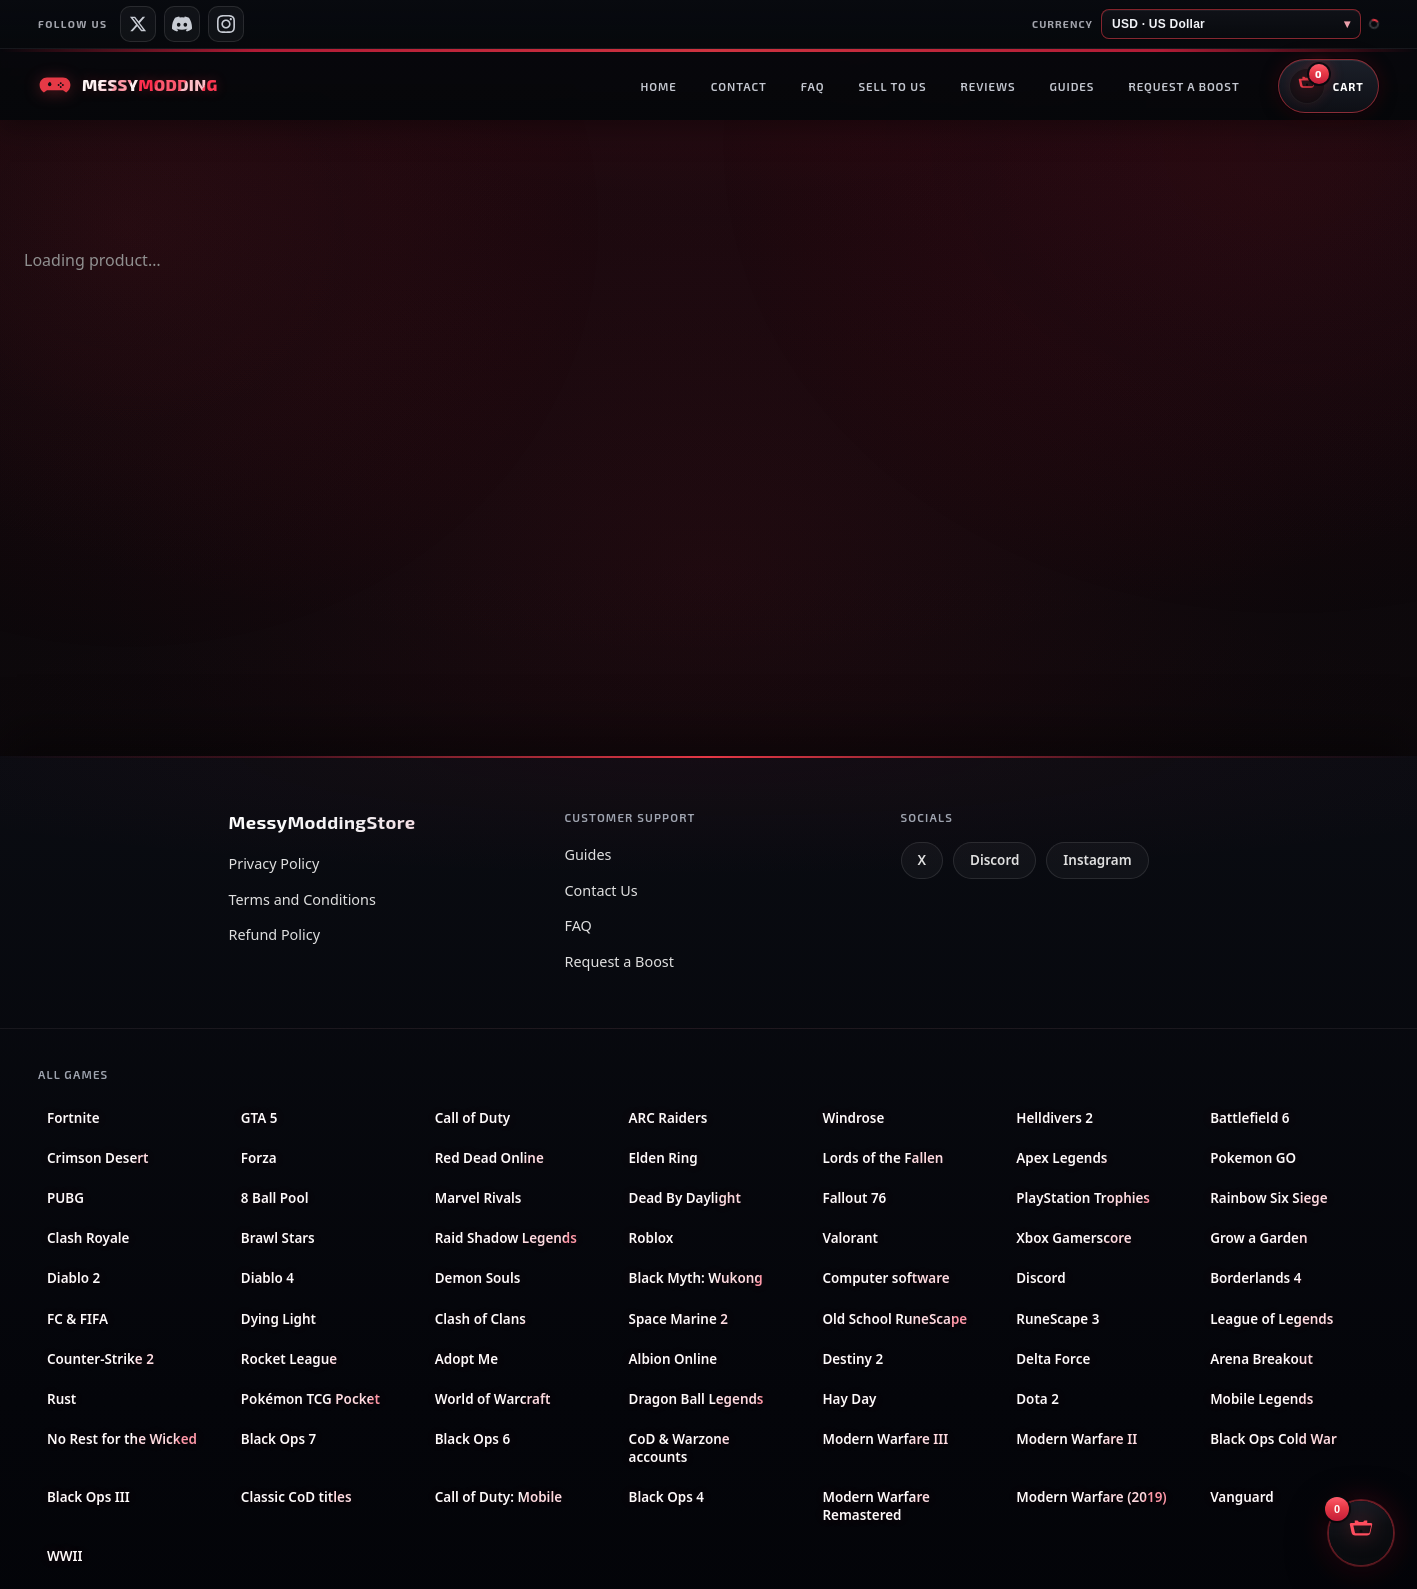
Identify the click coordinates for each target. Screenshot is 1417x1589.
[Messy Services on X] (138, 24)
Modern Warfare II (1076, 1439)
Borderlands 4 (1255, 1278)
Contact (739, 86)
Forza (259, 1158)
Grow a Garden (1258, 1238)
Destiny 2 (852, 1359)
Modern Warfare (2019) (1091, 1497)
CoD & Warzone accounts (679, 1448)
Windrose (853, 1118)
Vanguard (1241, 1497)
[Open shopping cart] (1328, 86)
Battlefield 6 (1249, 1118)
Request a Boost (619, 961)
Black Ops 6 (472, 1439)
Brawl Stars (278, 1238)
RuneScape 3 (1057, 1319)
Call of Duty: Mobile (498, 1497)
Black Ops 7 (278, 1439)
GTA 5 (259, 1118)
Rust (61, 1399)
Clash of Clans (480, 1319)
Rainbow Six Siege (1269, 1198)
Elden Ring (663, 1158)
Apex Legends (1061, 1158)
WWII (65, 1556)
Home (658, 86)
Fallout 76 (854, 1198)
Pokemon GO (1253, 1158)
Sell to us (892, 86)
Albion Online (673, 1359)
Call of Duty (473, 1118)
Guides (1072, 86)
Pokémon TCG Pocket (310, 1399)
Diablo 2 (73, 1278)
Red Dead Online (489, 1158)
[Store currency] (1231, 24)
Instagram (1097, 860)
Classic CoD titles (296, 1497)
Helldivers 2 (1054, 1118)
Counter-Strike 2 (100, 1359)
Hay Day (849, 1399)
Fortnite (73, 1118)
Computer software (885, 1278)
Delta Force (1053, 1359)
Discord (994, 860)
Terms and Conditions (302, 899)
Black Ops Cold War (1273, 1439)
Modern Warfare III (885, 1439)
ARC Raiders (668, 1118)
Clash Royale (88, 1238)
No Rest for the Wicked (122, 1439)
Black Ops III (88, 1497)
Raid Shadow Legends (506, 1238)
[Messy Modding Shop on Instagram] (226, 24)
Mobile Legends (1261, 1399)
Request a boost (1183, 86)
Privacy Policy (274, 863)
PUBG (65, 1198)
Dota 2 (1037, 1399)
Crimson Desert (98, 1158)
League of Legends (1271, 1319)
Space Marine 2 (678, 1319)
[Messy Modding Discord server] (182, 24)
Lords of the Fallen (882, 1158)
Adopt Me (466, 1359)
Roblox (651, 1238)
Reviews (987, 86)
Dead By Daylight (685, 1198)
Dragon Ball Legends (696, 1399)
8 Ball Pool (275, 1198)
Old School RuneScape (894, 1319)
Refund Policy (274, 934)
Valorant (850, 1238)
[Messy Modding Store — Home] (127, 85)
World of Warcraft (493, 1399)
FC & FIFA (77, 1319)
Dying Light (278, 1319)
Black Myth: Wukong (696, 1278)
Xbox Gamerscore (1073, 1238)
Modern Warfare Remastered (875, 1506)
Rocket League (289, 1359)
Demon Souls (478, 1278)
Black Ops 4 (666, 1497)
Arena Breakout (1261, 1359)
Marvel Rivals (478, 1198)
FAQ (813, 86)
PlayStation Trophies (1083, 1198)
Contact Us (601, 890)
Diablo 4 (267, 1278)
